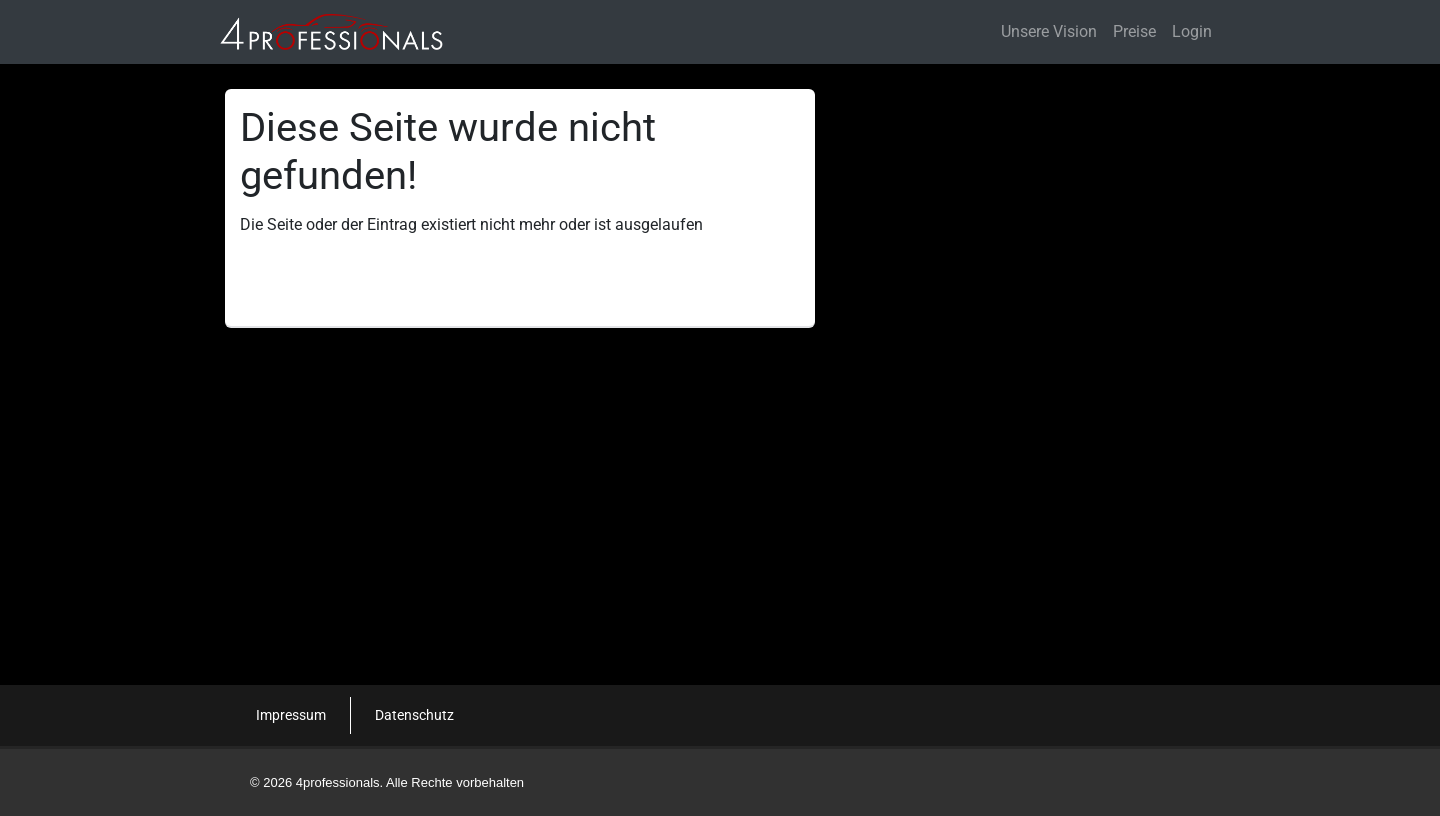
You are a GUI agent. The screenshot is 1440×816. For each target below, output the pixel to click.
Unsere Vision (1049, 31)
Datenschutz (414, 715)
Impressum (291, 715)
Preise (1134, 31)
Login (1192, 31)
